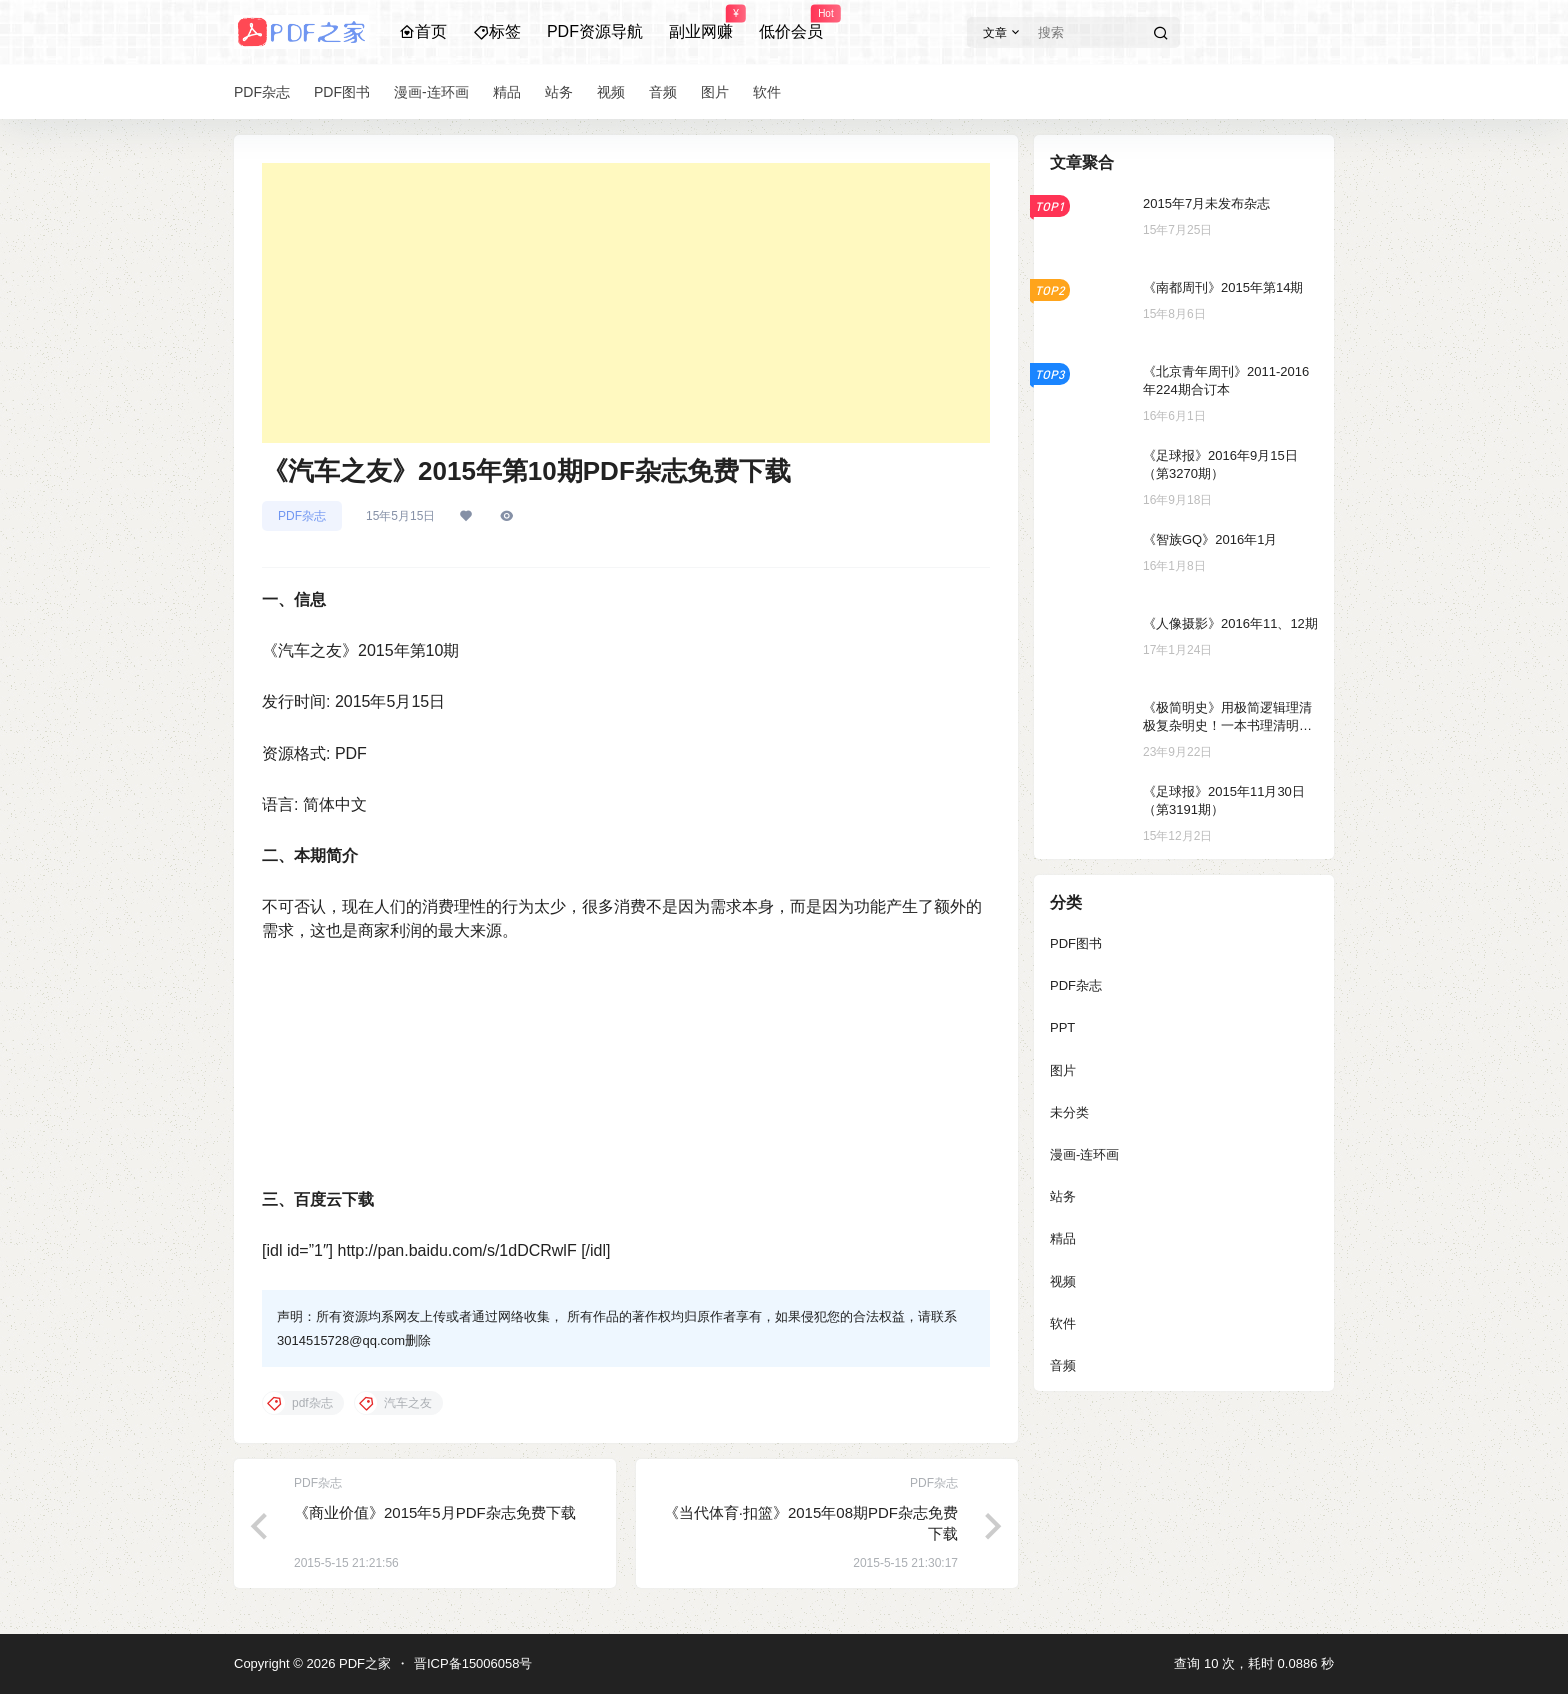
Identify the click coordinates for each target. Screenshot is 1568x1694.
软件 (1063, 1323)
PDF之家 (363, 1663)
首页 (423, 31)
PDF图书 (1076, 943)
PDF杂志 (302, 516)
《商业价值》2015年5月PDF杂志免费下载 (435, 1512)
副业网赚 (701, 23)
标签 (497, 31)
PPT (1062, 1027)
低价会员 (791, 23)
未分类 (1069, 1112)
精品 (1063, 1238)
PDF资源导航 (595, 31)
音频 (1063, 1365)
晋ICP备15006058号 (473, 1663)
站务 (1063, 1196)
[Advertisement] (626, 303)
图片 (1063, 1070)
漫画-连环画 (1084, 1154)
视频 (1063, 1281)
